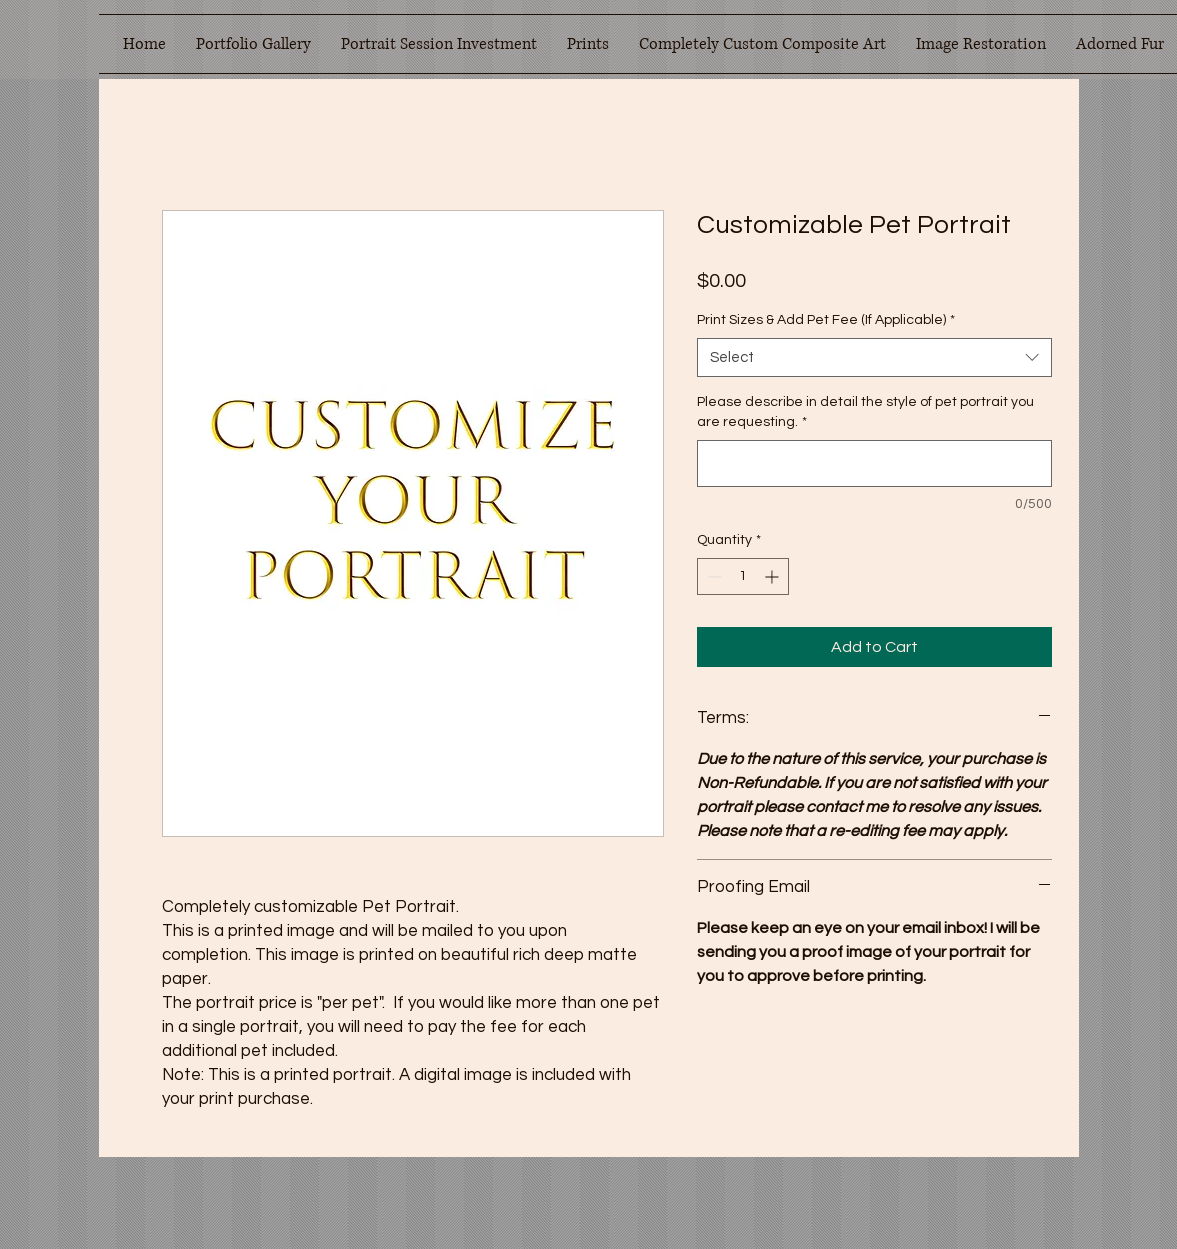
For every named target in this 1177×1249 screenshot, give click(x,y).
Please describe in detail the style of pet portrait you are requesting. (865, 412)
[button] (253, 44)
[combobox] (874, 357)
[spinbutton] (743, 576)
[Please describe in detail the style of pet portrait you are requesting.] (874, 463)
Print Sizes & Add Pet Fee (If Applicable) (826, 320)
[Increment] (773, 576)
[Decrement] (712, 576)
